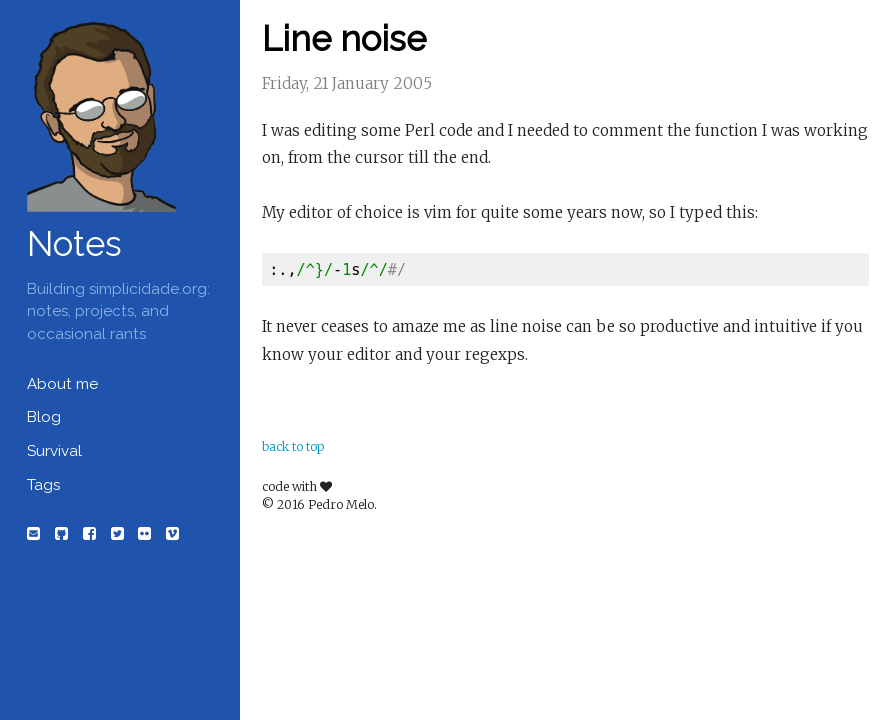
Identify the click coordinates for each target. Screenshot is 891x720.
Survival (54, 451)
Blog (44, 417)
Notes (74, 243)
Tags (43, 485)
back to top (293, 446)
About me (62, 384)
